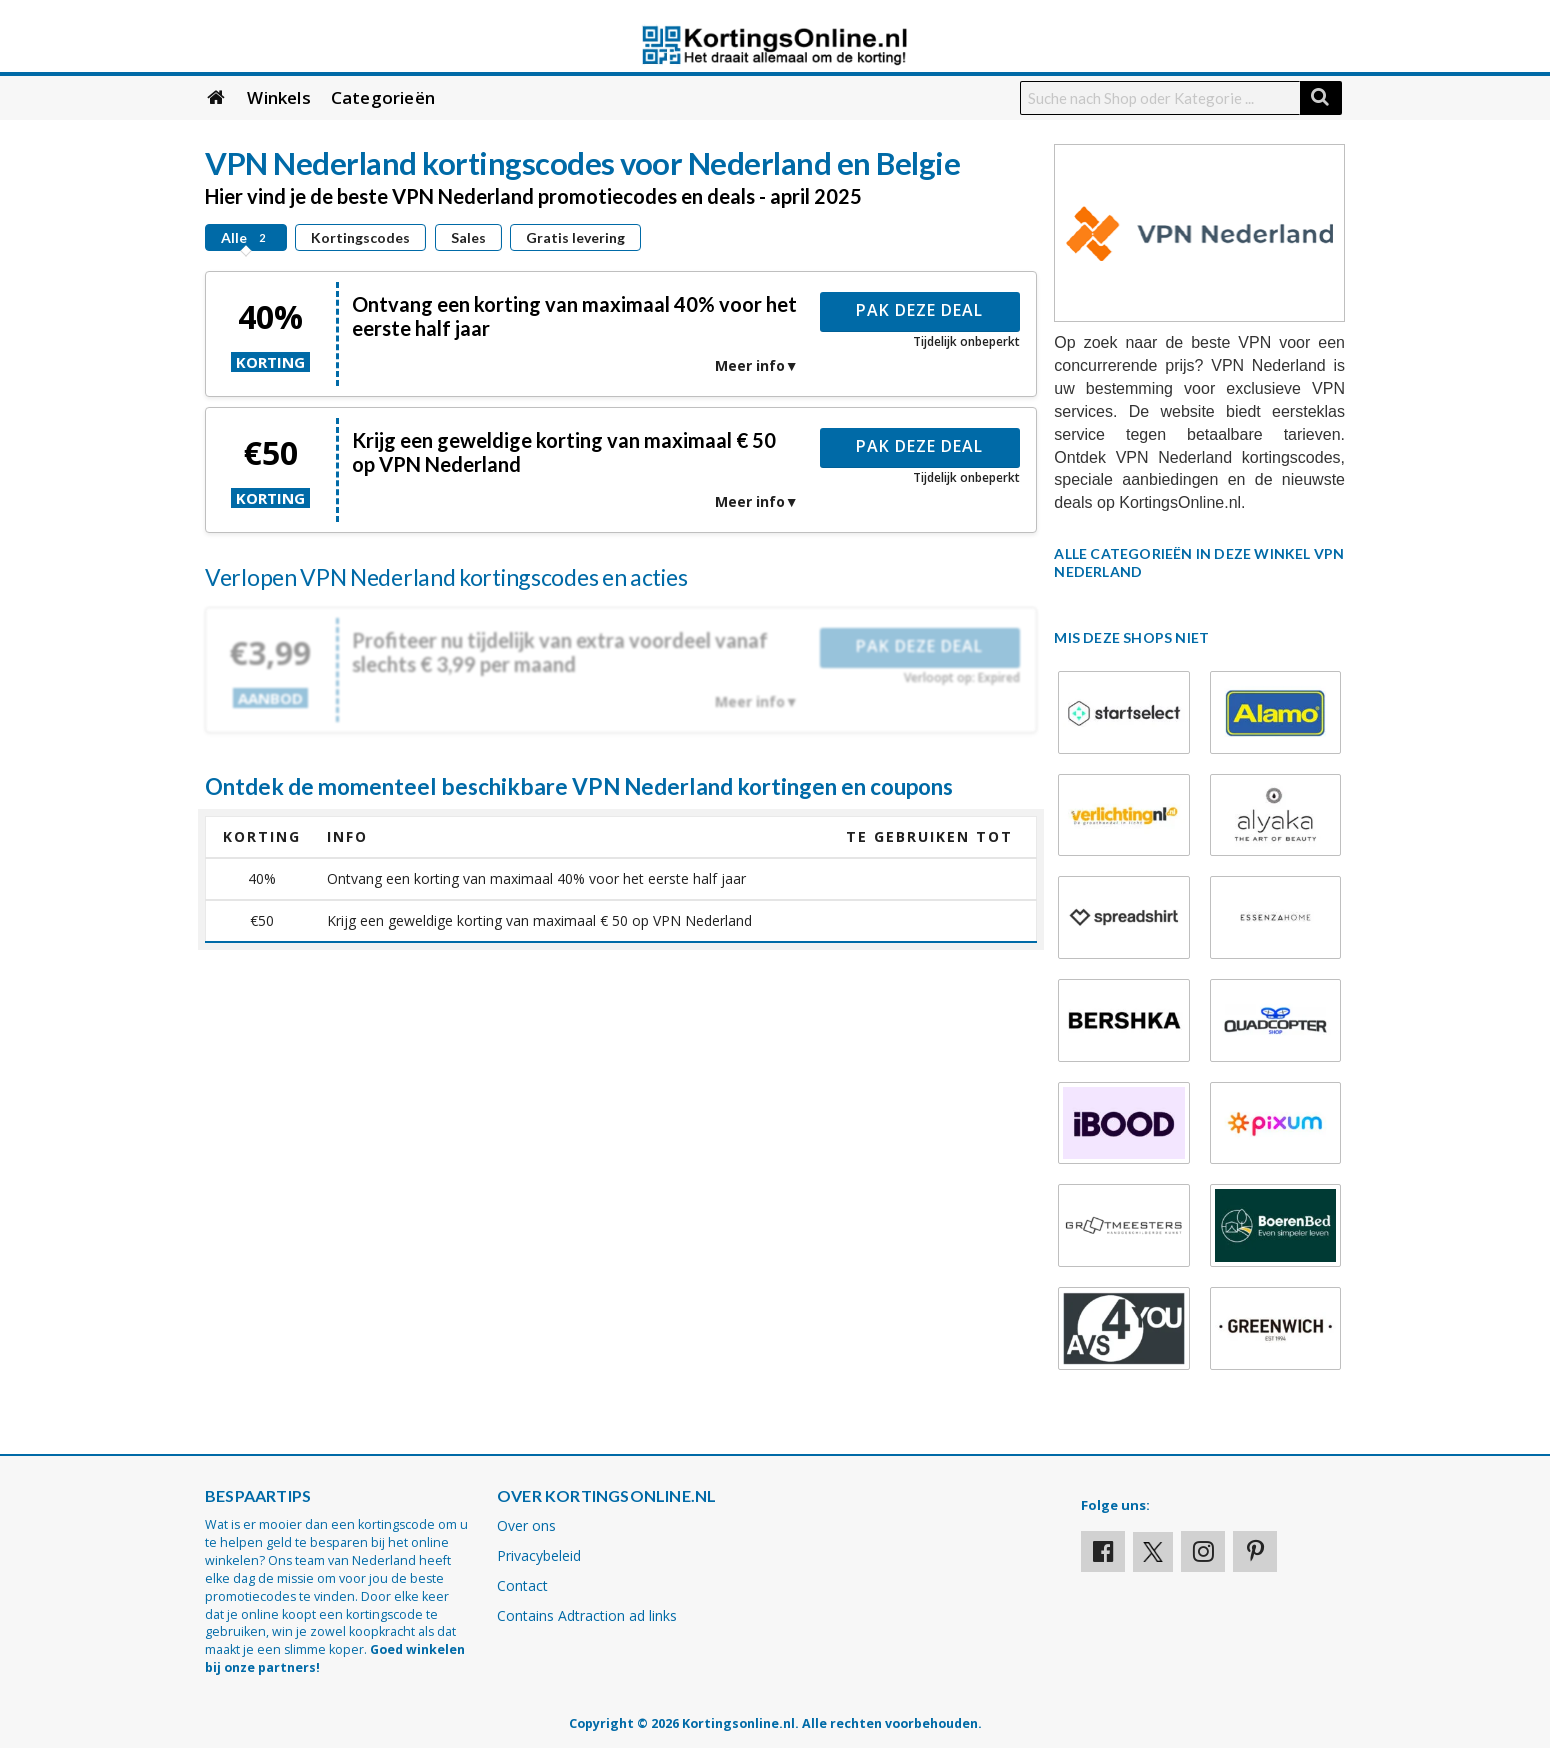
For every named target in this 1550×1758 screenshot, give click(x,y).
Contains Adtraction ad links (587, 1615)
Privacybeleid (539, 1555)
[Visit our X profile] (1153, 1552)
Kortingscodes (360, 237)
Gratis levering (575, 237)
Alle (246, 237)
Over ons (526, 1525)
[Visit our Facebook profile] (1103, 1551)
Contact (522, 1585)
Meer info (750, 365)
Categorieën (383, 97)
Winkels (278, 97)
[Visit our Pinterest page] (1255, 1551)
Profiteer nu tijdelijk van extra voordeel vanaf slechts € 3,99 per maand (560, 652)
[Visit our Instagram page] (1203, 1551)
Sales (468, 237)
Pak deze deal (919, 310)
